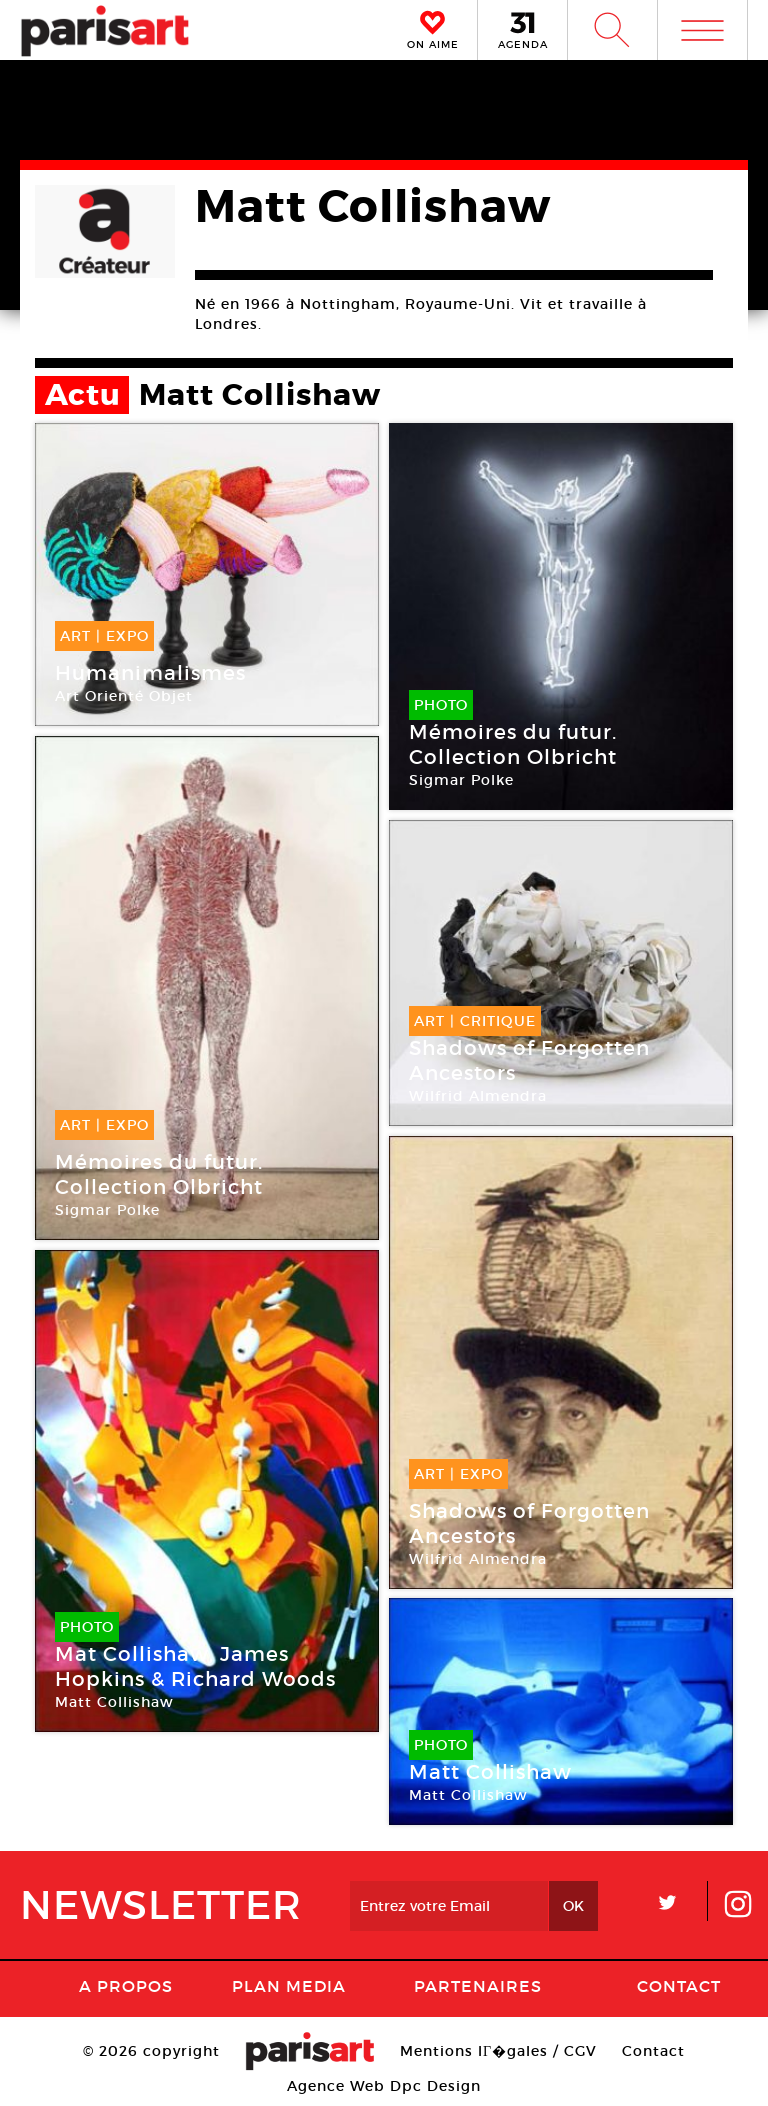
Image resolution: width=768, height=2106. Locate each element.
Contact (679, 1986)
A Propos (126, 1986)
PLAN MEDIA (289, 1986)
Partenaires (478, 1986)
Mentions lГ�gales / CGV (498, 2051)
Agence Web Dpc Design (384, 2086)
